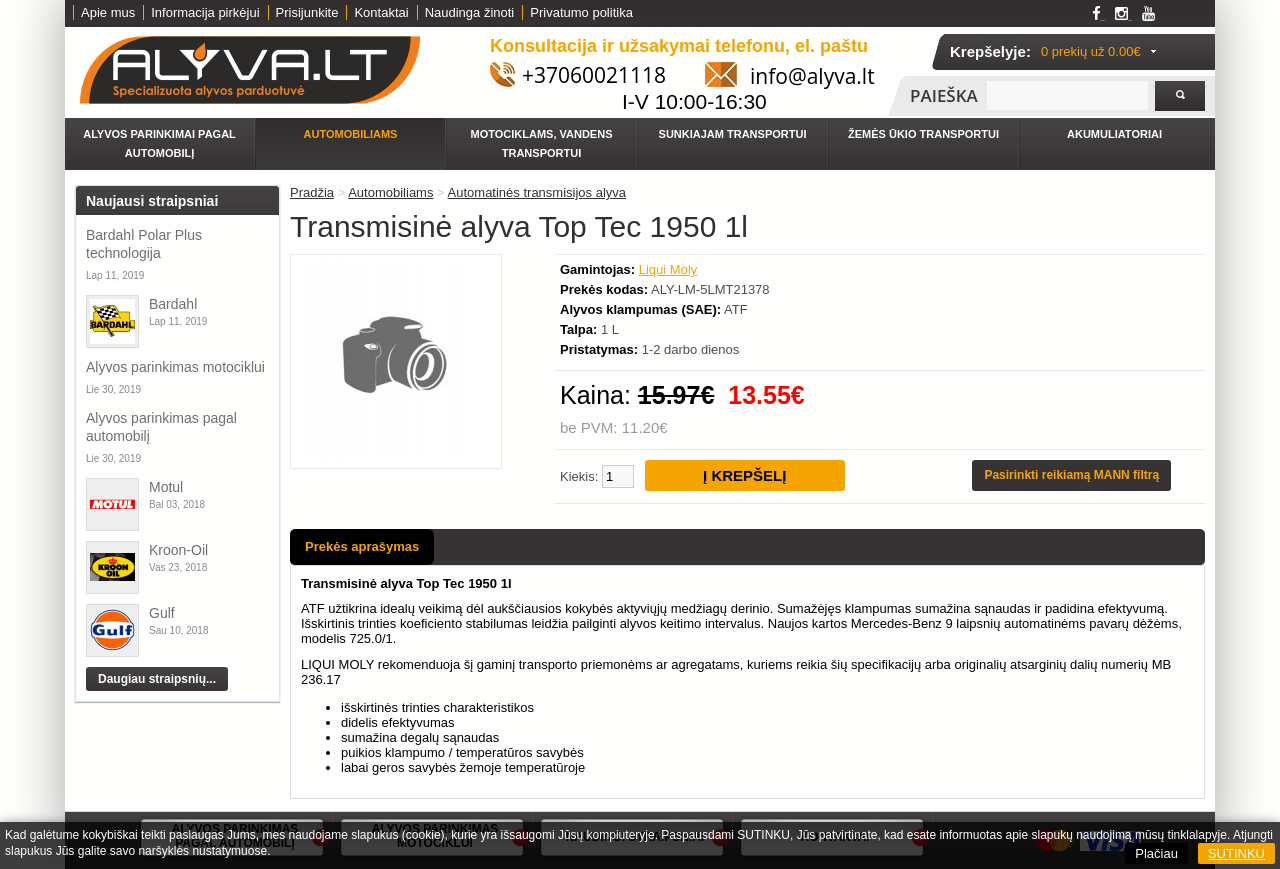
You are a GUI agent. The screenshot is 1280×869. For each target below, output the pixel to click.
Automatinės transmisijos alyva (537, 192)
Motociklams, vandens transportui (542, 143)
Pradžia (312, 192)
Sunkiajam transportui (733, 134)
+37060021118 (594, 75)
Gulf (162, 613)
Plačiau (1156, 853)
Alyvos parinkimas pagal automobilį (161, 427)
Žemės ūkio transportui (923, 134)
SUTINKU (1236, 853)
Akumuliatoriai (1114, 134)
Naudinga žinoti (470, 12)
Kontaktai (381, 12)
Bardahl (173, 304)
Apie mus (108, 12)
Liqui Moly (668, 269)
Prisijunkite (307, 12)
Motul (166, 487)
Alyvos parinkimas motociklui (175, 367)
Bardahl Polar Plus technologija (144, 244)
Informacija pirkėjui (205, 12)
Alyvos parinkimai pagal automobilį (159, 143)
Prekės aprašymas (362, 546)
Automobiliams (351, 134)
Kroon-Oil (178, 550)
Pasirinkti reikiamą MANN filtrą (1071, 475)
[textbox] (1067, 95)
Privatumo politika (581, 12)
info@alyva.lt (812, 76)
